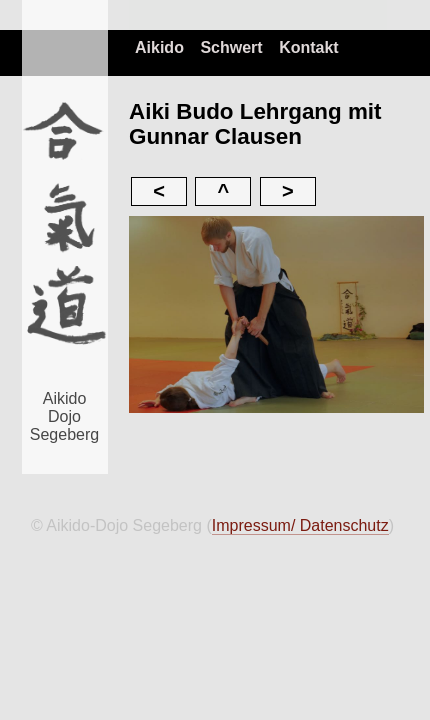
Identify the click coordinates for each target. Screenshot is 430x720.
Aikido (159, 47)
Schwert (231, 47)
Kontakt (309, 47)
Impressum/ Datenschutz (300, 525)
